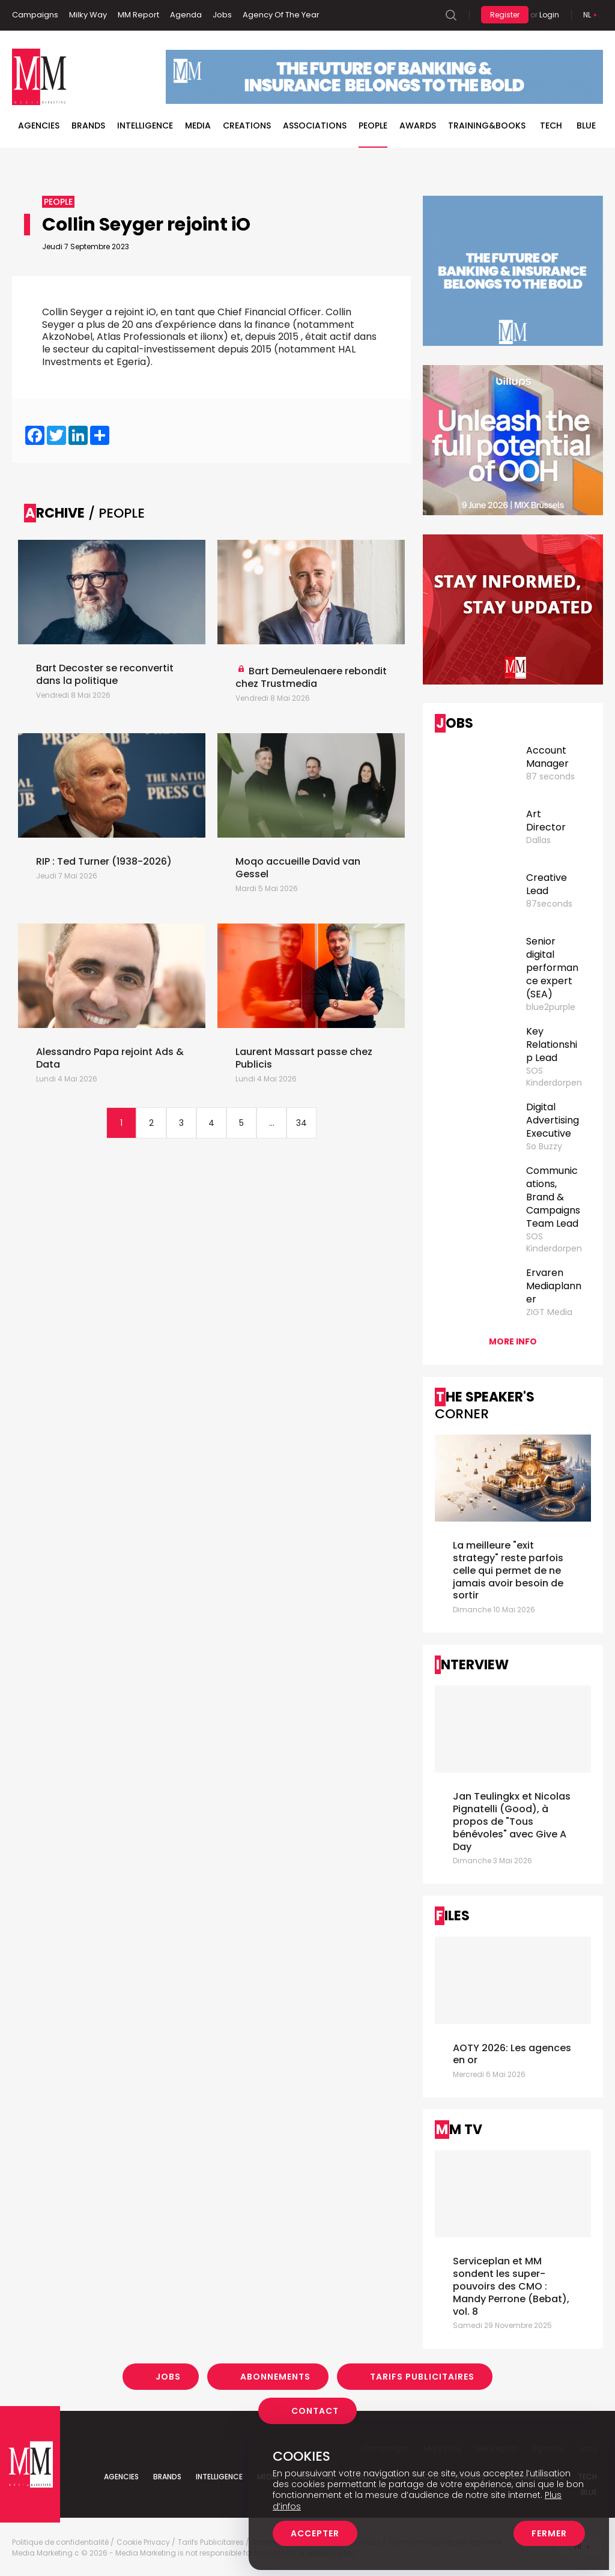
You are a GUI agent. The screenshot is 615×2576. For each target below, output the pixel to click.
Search (451, 15)
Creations (247, 125)
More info (513, 1341)
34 (301, 1123)
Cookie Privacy (143, 2542)
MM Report (138, 14)
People (373, 125)
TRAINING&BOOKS (487, 125)
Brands (88, 125)
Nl (587, 15)
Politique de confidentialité (60, 2542)
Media (198, 125)
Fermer (549, 2533)
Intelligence (145, 125)
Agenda (186, 14)
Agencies (38, 125)
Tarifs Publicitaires (422, 2377)
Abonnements (275, 2377)
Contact (315, 2411)
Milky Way (88, 14)
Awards (417, 125)
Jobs (222, 14)
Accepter (315, 2533)
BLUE (586, 125)
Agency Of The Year (281, 14)
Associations (315, 125)
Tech (551, 125)
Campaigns (35, 14)
